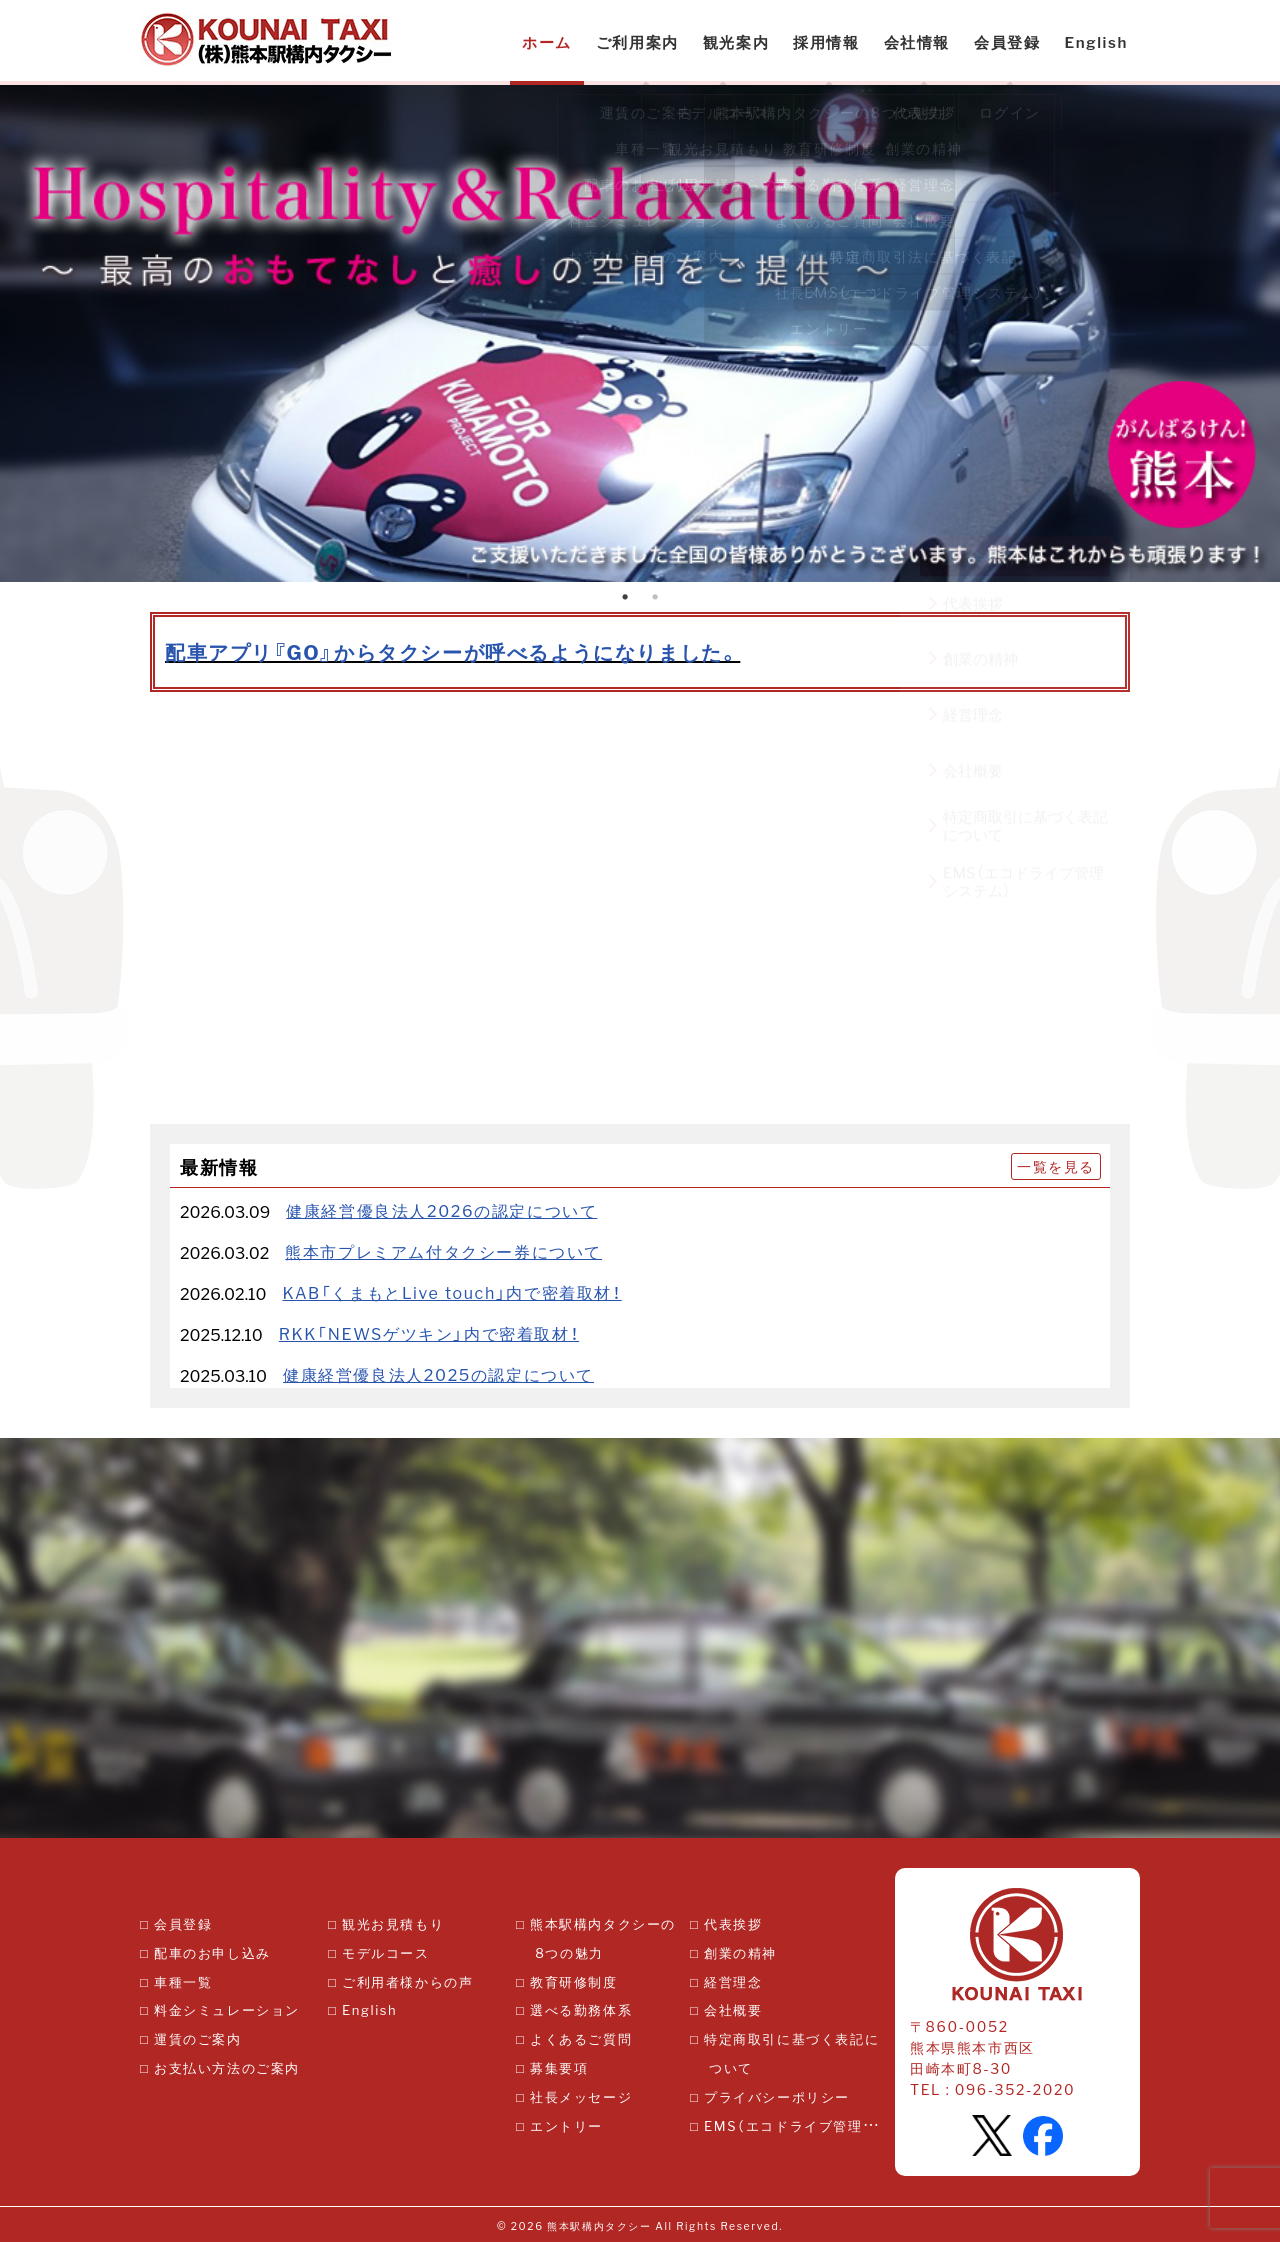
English (1096, 42)
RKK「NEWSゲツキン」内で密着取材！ (429, 1333)
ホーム (547, 42)
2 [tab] (655, 597)
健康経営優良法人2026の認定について (441, 1210)
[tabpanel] (640, 333)
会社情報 (917, 42)
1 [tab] (625, 597)
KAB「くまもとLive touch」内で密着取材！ (451, 1292)
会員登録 (1007, 42)
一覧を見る (1056, 1166)
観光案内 (736, 42)
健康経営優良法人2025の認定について (438, 1374)
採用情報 (826, 42)
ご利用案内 (637, 42)
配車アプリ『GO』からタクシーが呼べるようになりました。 (452, 651)
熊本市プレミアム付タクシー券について (443, 1251)
